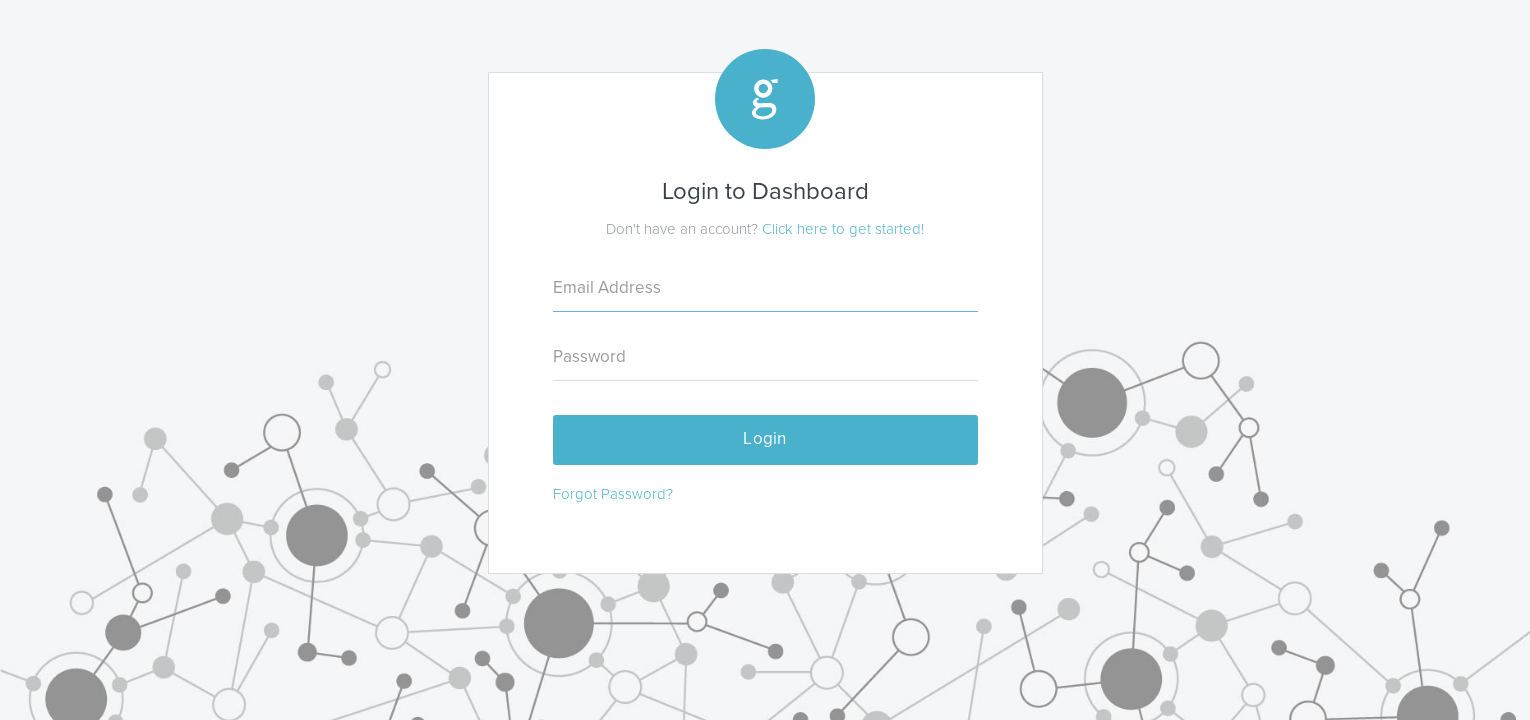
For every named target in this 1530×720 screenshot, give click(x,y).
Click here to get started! (843, 229)
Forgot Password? (613, 494)
